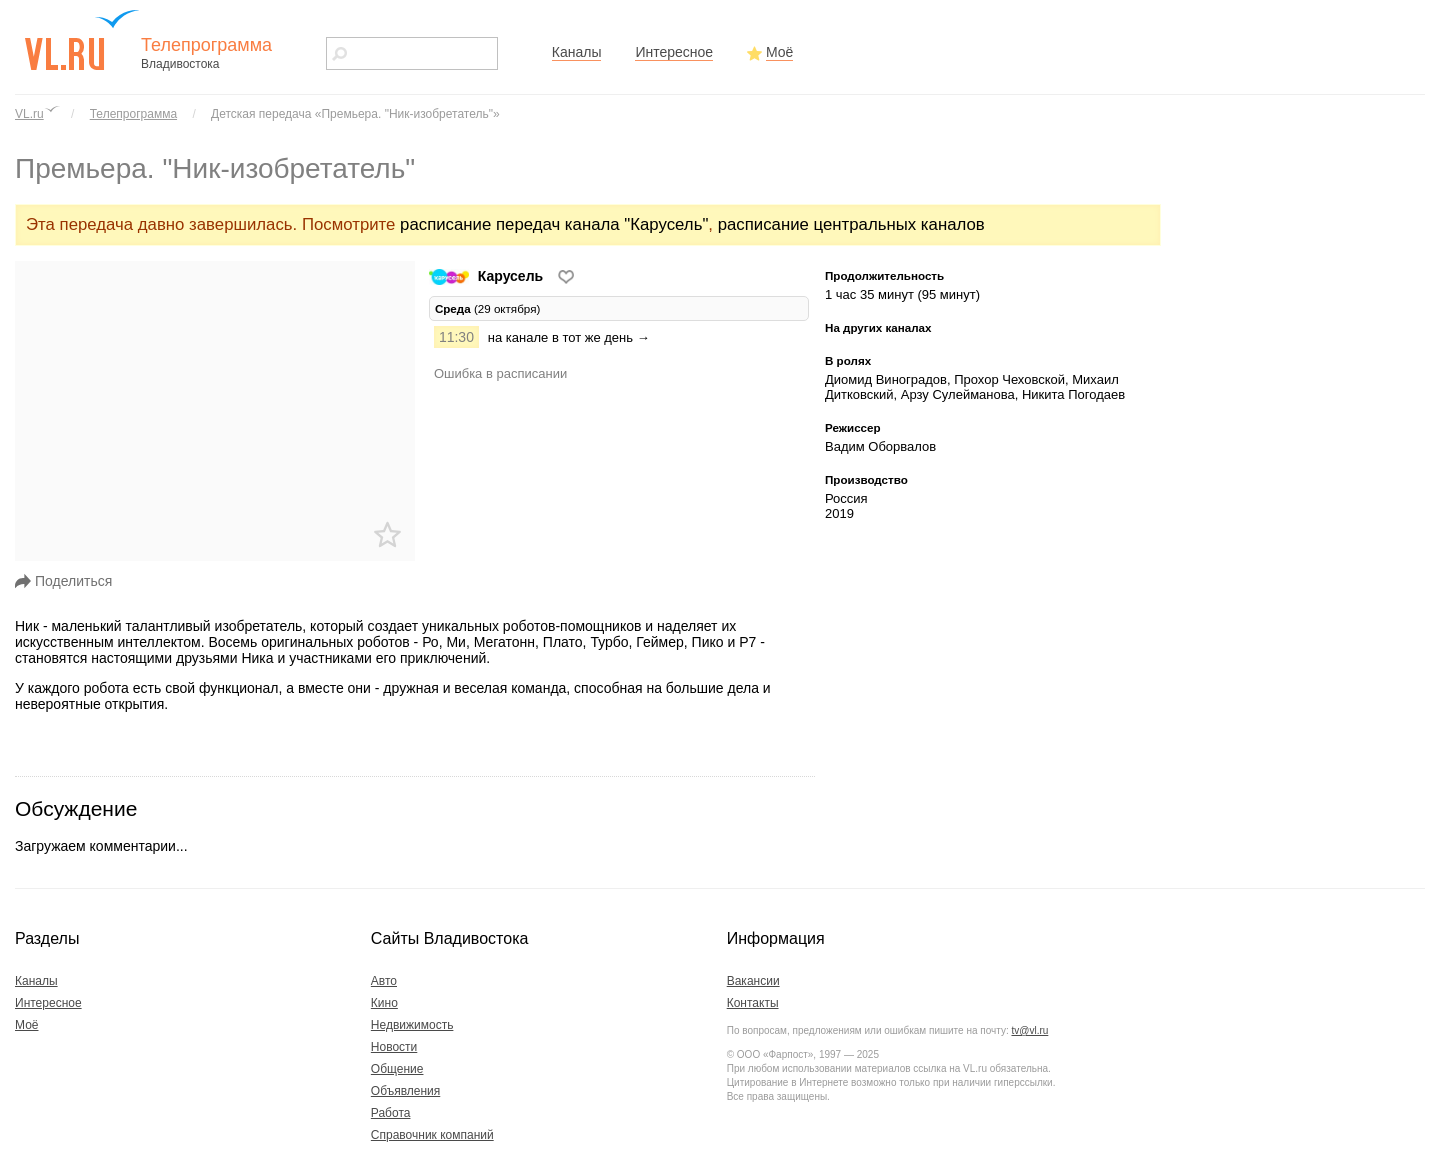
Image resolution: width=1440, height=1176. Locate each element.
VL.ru (29, 114)
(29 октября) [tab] (487, 308)
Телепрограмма (133, 114)
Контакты (753, 1003)
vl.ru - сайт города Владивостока (83, 40)
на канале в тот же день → (569, 337)
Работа (391, 1113)
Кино (384, 1003)
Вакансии (753, 981)
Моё (779, 52)
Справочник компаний (432, 1135)
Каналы (577, 52)
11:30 (456, 337)
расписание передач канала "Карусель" (554, 224)
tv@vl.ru (1029, 1030)
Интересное (674, 52)
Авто (384, 981)
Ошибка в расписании (500, 373)
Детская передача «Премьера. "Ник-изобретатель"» (355, 114)
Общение (397, 1069)
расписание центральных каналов (851, 224)
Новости (394, 1047)
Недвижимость (412, 1025)
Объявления (405, 1091)
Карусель (488, 276)
